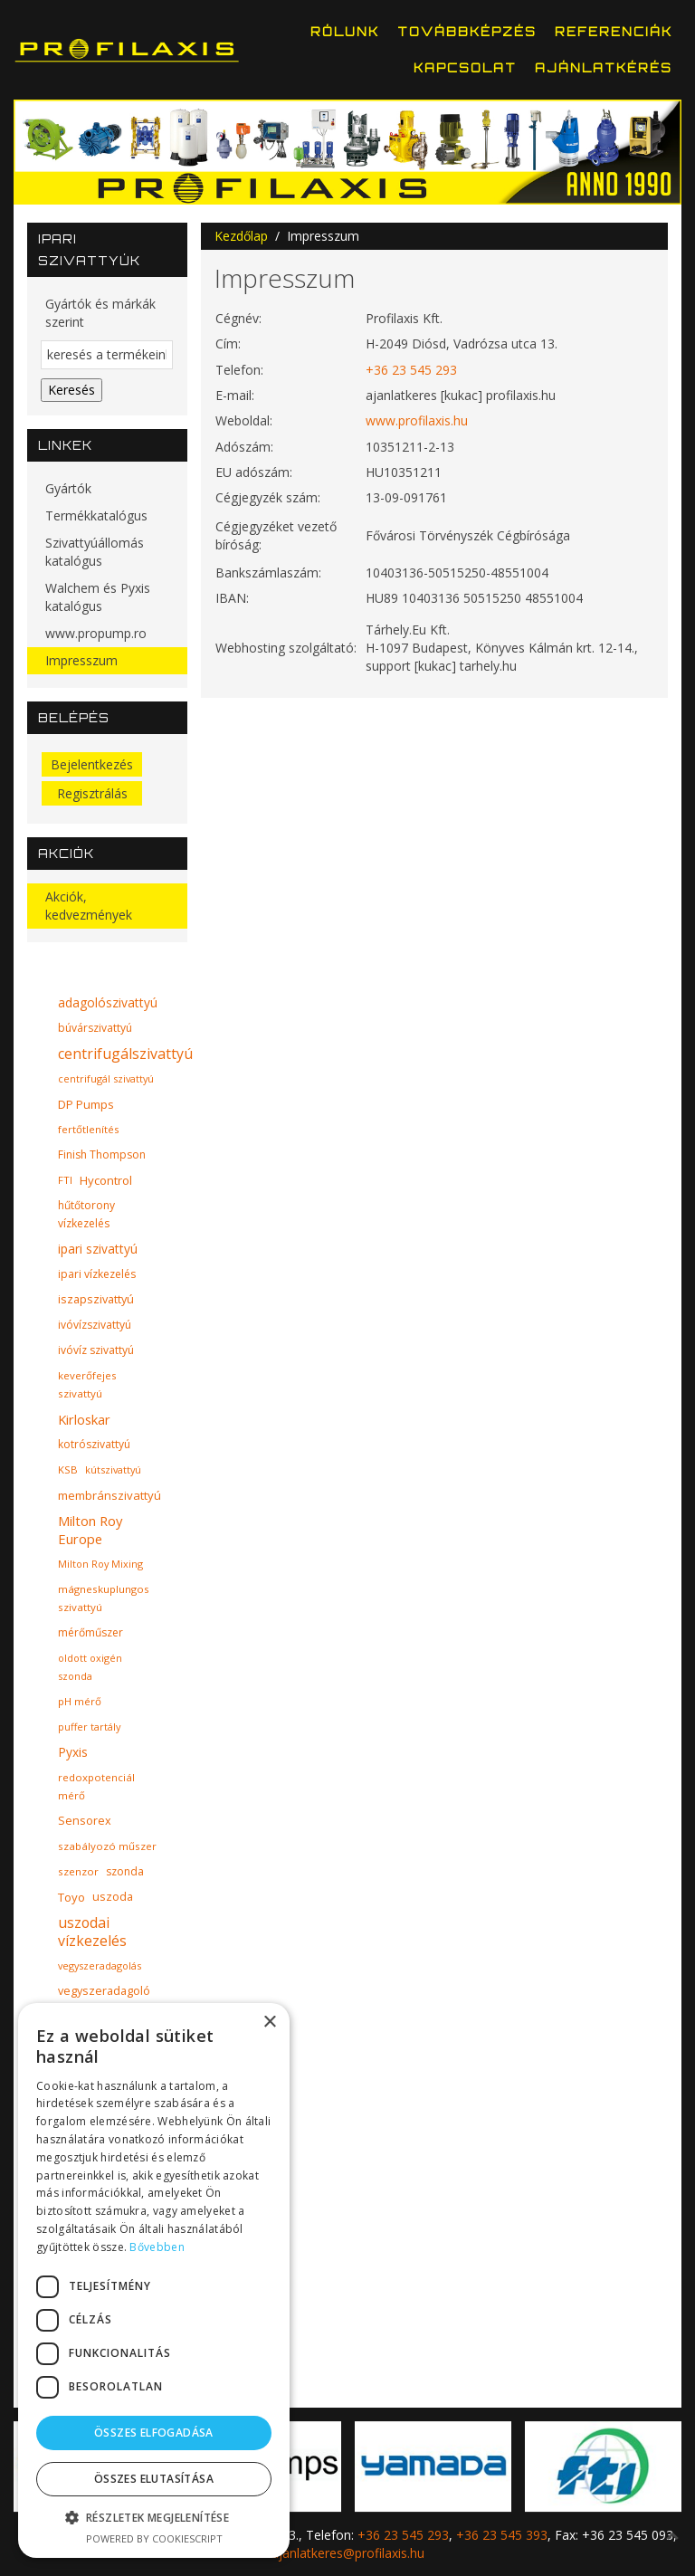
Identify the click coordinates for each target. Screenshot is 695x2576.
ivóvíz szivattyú (96, 1350)
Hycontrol (106, 1180)
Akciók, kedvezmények (88, 905)
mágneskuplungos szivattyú (103, 1598)
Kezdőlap (241, 235)
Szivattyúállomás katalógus (94, 551)
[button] (153, 2517)
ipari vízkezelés (97, 1274)
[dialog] (154, 2280)
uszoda (112, 1896)
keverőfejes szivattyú (87, 1384)
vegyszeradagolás (99, 1965)
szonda (125, 1871)
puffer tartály (89, 1726)
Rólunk (344, 31)
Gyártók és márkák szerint (100, 312)
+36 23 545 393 (501, 2534)
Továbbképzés (467, 31)
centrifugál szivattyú (106, 1078)
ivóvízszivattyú (94, 1324)
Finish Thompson (102, 1154)
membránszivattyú (109, 1495)
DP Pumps (86, 1104)
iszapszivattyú (96, 1299)
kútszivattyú (113, 1469)
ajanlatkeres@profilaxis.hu (347, 2553)
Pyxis (73, 1751)
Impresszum (81, 660)
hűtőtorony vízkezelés (86, 1214)
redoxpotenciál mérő (96, 1786)
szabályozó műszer (107, 1846)
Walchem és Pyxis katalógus (97, 597)
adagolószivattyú (107, 1002)
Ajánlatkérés (603, 68)
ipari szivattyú (98, 1248)
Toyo (71, 1897)
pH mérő (79, 1701)
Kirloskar (84, 1419)
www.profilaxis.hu (417, 420)
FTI (65, 1180)
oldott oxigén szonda (90, 1667)
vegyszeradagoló (104, 1991)
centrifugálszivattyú (125, 1054)
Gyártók (68, 488)
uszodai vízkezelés (92, 1932)
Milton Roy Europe (90, 1530)
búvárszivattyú (95, 1027)
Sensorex (84, 1820)
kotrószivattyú (94, 1444)
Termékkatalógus (96, 515)
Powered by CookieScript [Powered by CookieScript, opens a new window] (154, 2538)
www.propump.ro (96, 633)
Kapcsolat (465, 68)
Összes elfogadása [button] (154, 2432)
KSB (68, 1469)
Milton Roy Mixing (100, 1563)
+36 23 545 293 (411, 369)
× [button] (269, 2022)
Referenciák (613, 31)
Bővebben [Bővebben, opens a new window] (156, 2247)
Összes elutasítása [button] (154, 2478)
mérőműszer (90, 1632)
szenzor (78, 1871)
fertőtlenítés (88, 1129)
